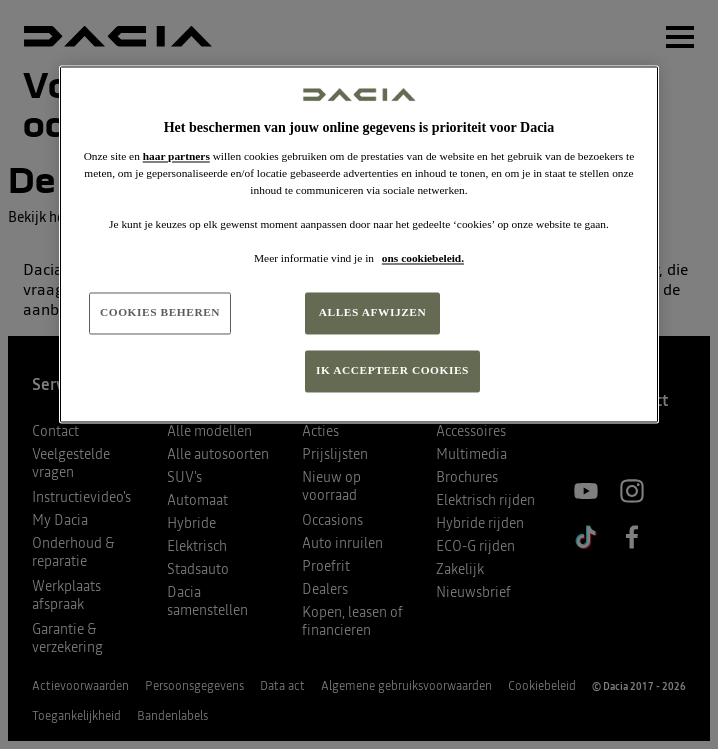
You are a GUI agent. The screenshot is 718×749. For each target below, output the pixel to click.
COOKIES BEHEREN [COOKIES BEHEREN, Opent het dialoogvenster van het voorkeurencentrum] (160, 313)
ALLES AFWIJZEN (373, 313)
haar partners (176, 156)
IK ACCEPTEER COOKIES (392, 371)
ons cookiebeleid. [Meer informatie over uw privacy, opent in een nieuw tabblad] (423, 259)
